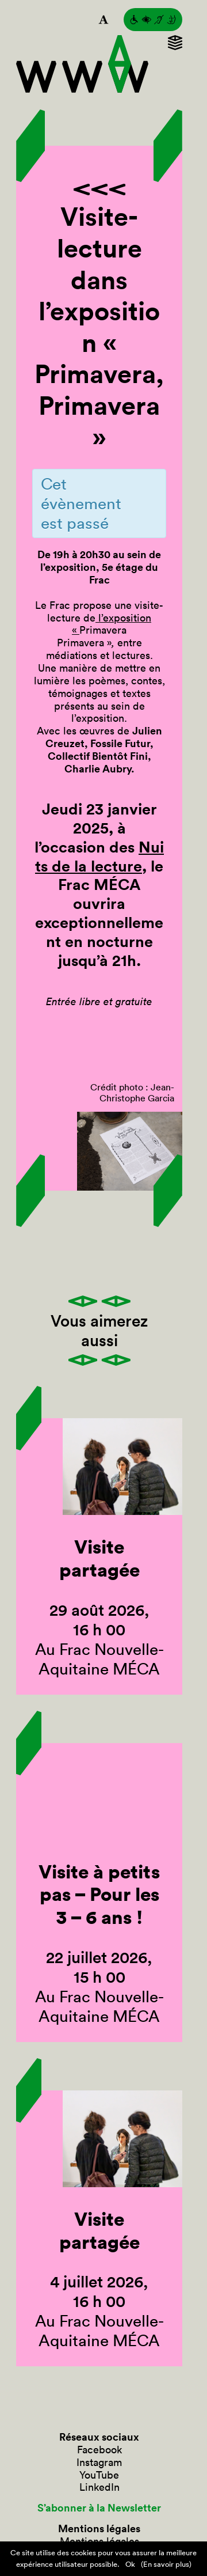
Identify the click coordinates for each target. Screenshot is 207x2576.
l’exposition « (111, 624)
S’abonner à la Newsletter (99, 2508)
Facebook (99, 2450)
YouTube (99, 2475)
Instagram (99, 2462)
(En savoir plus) (166, 2564)
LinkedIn (99, 2487)
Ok (130, 2564)
